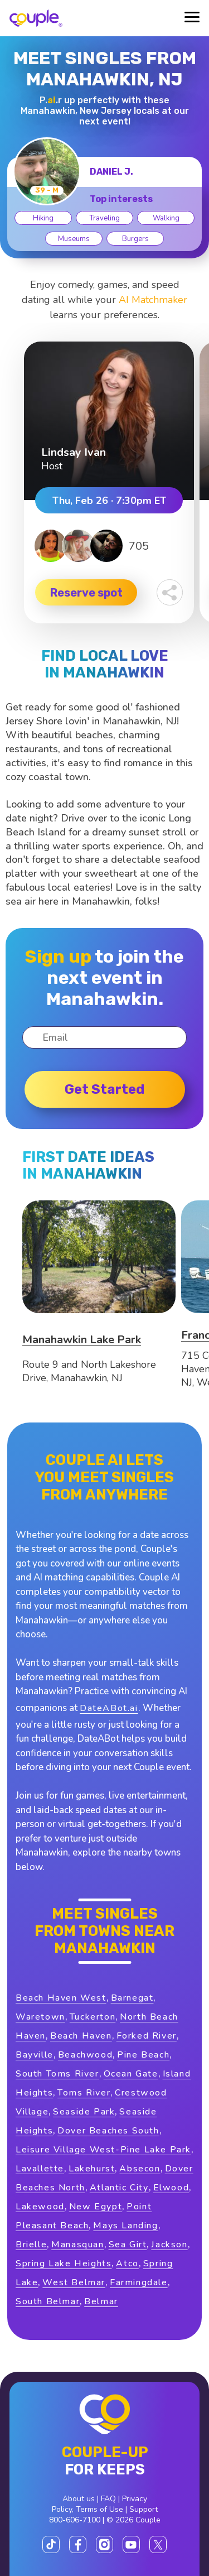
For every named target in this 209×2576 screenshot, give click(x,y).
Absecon (139, 2168)
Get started (104, 1089)
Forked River (146, 2036)
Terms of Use (99, 2509)
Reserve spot (86, 592)
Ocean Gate (131, 2074)
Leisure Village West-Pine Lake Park (103, 2150)
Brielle (31, 2244)
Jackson (169, 2244)
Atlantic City (119, 2187)
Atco (127, 2263)
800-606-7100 (74, 2520)
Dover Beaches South (108, 2131)
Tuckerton (92, 2017)
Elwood (171, 2187)
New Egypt (95, 2206)
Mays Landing (125, 2225)
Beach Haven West (61, 1998)
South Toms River (57, 2074)
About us (78, 2498)
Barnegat (132, 1998)
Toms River (83, 2093)
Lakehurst (92, 2168)
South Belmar (48, 2301)
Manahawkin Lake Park (81, 1339)
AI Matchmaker (153, 299)
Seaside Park (84, 2112)
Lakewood (40, 2206)
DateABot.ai (109, 1708)
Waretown (40, 2017)
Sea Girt (128, 2244)
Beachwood (85, 2055)
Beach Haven (81, 2036)
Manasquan (77, 2244)
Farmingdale (139, 2282)
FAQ (108, 2498)
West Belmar (73, 2282)
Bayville (35, 2055)
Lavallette (40, 2168)
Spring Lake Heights (63, 2263)
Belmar (101, 2301)
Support (143, 2509)
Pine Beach (143, 2055)
